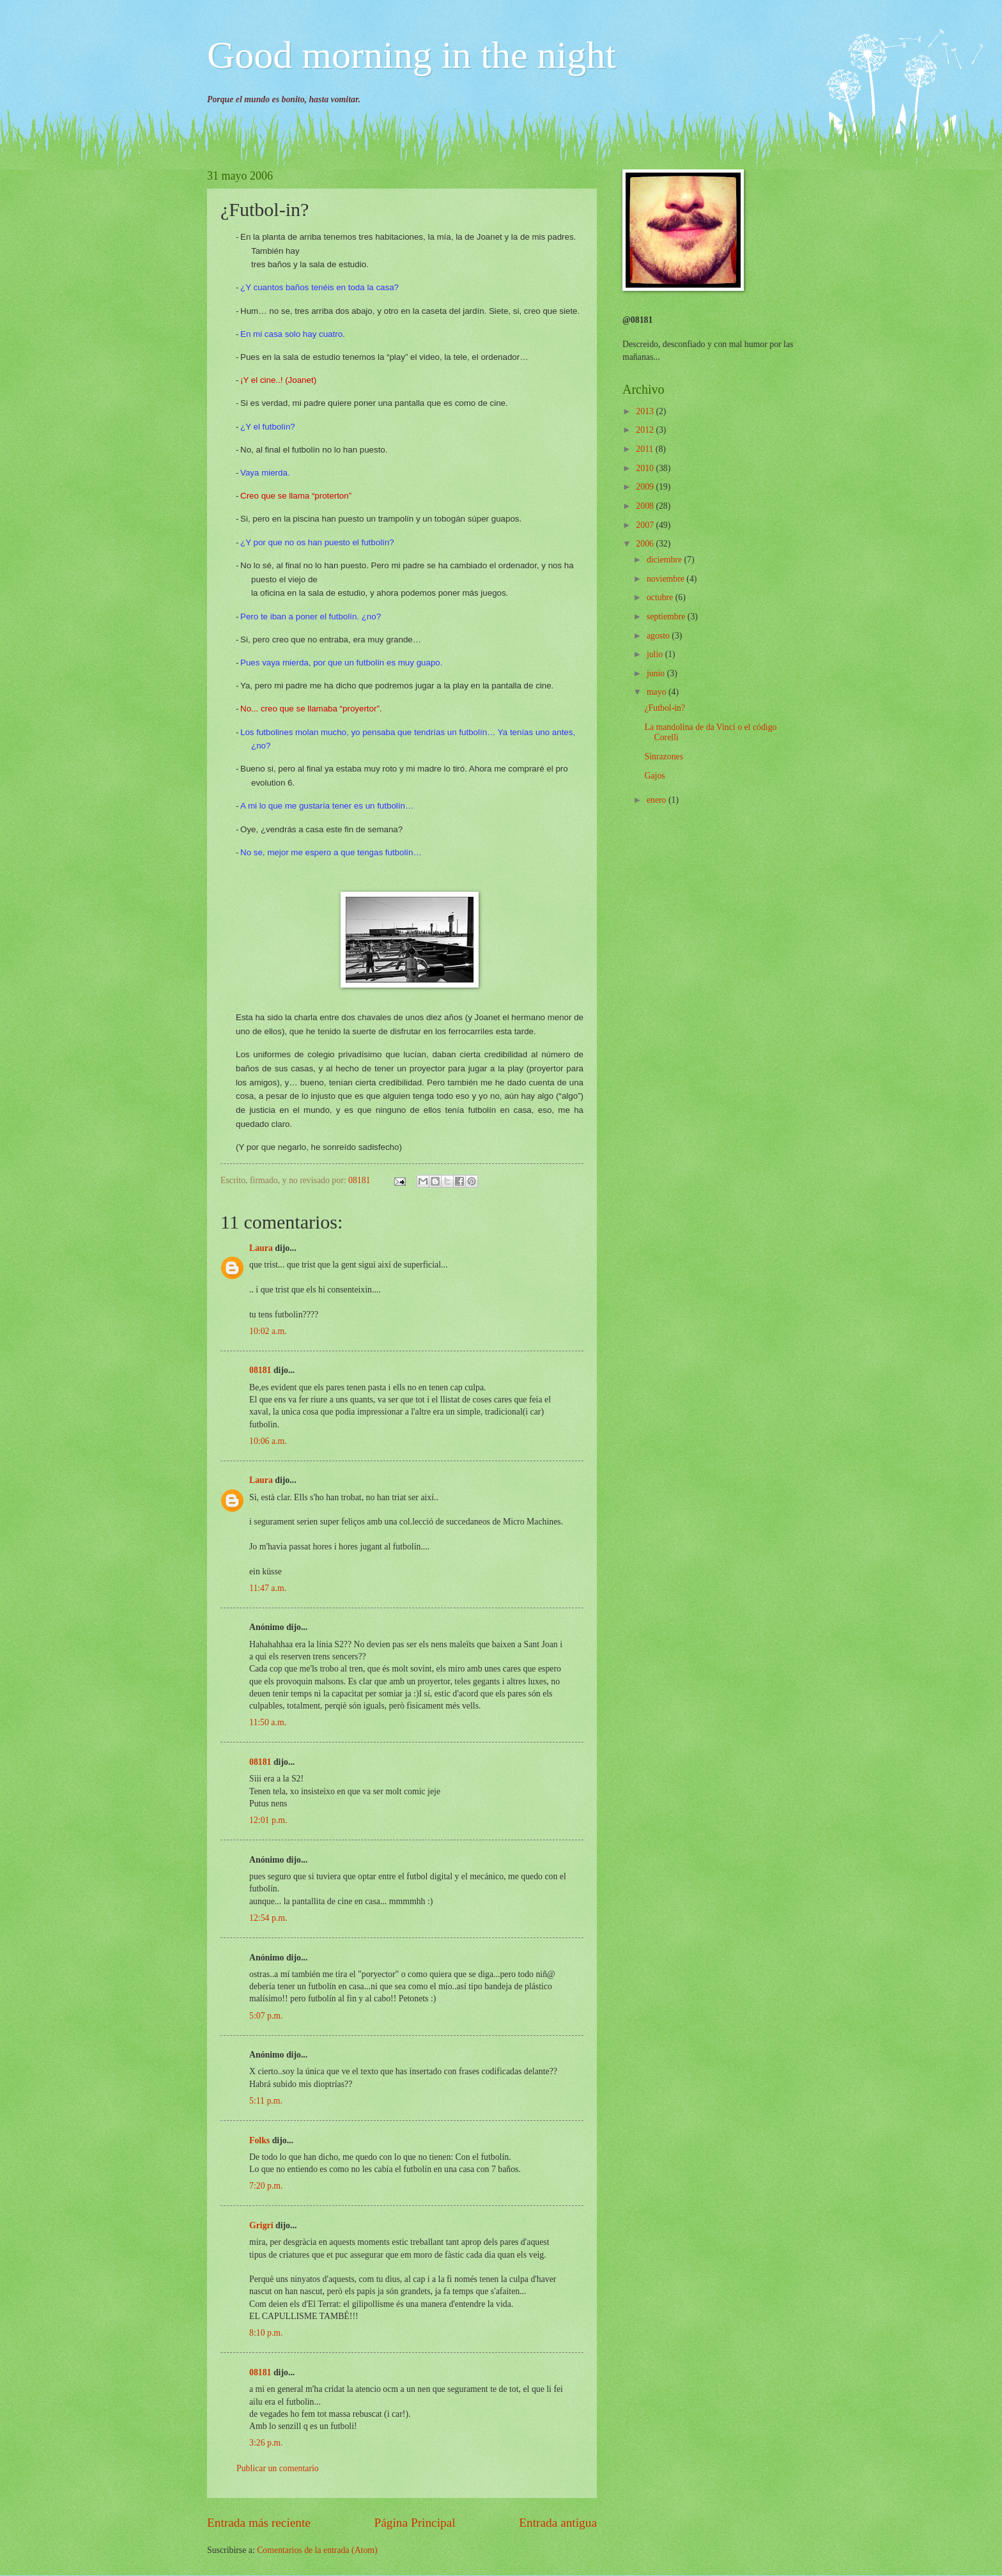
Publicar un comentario (277, 2468)
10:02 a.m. (268, 1331)
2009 (646, 487)
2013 (646, 411)
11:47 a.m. (267, 1588)
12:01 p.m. (268, 1820)
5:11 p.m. (265, 2101)
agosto (659, 635)
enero (657, 800)
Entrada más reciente (259, 2522)
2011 (646, 449)
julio (656, 654)
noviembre (666, 579)
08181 (260, 1370)
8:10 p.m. (266, 2333)
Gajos (654, 775)
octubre (661, 597)
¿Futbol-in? (664, 708)
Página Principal (415, 2522)
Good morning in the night (411, 55)
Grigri (261, 2225)
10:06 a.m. (268, 1441)
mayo (657, 692)
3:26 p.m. (266, 2443)
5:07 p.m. (266, 2016)
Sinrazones (663, 756)
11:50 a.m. (267, 1722)
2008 (646, 506)
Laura (261, 1248)
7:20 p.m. (266, 2186)
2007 (646, 525)
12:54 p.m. (268, 1918)
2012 (646, 430)
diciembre (665, 559)
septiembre (667, 616)
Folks (259, 2140)
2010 (646, 468)
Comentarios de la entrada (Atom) (317, 2550)
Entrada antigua (558, 2522)
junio (657, 673)
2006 (646, 543)
